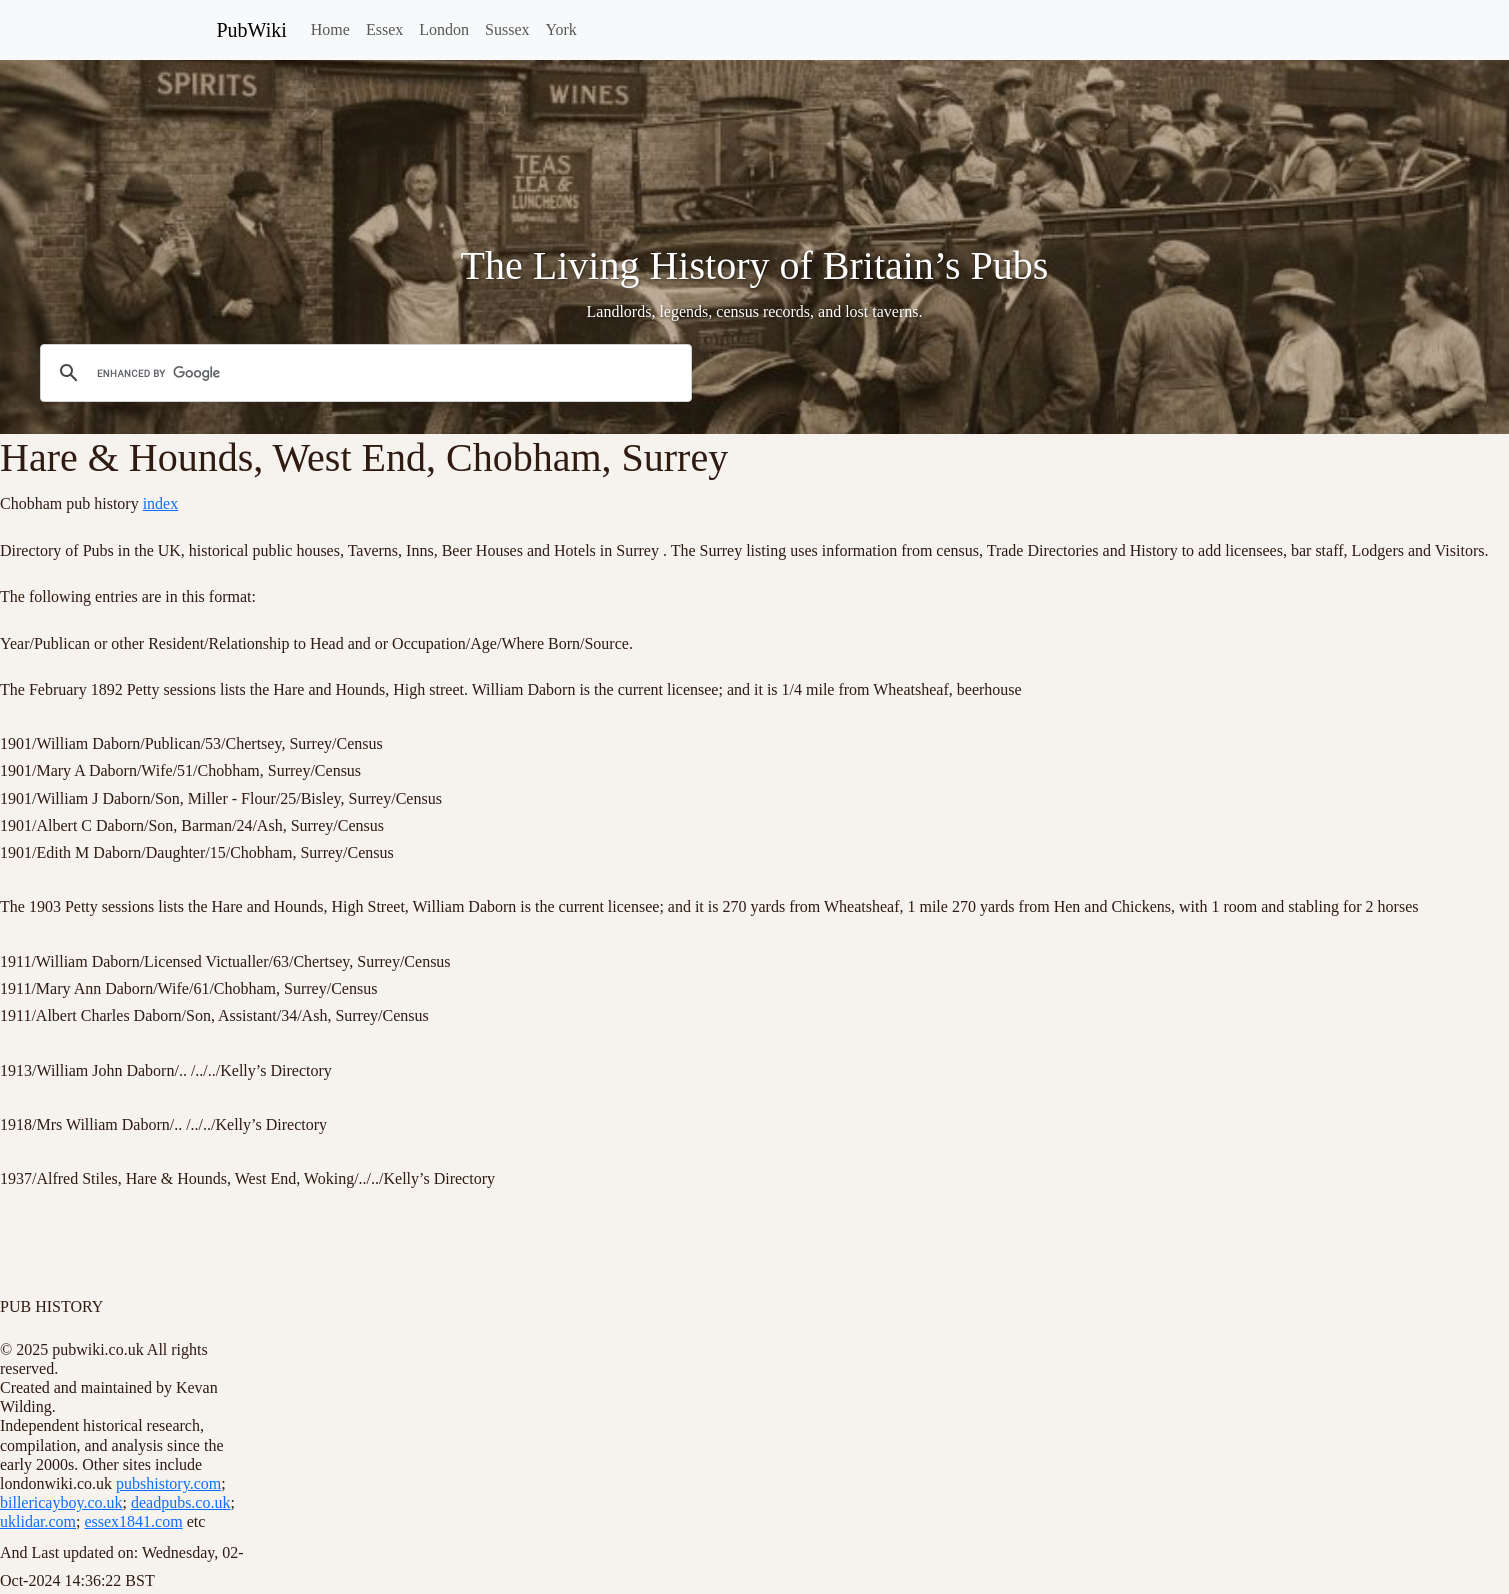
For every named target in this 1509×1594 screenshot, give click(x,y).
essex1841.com (133, 1521)
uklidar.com (38, 1521)
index (161, 503)
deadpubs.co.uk (181, 1502)
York (560, 29)
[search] (363, 374)
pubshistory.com (168, 1483)
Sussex (507, 29)
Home (330, 29)
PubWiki (252, 30)
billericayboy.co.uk (61, 1502)
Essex (384, 29)
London (444, 29)
